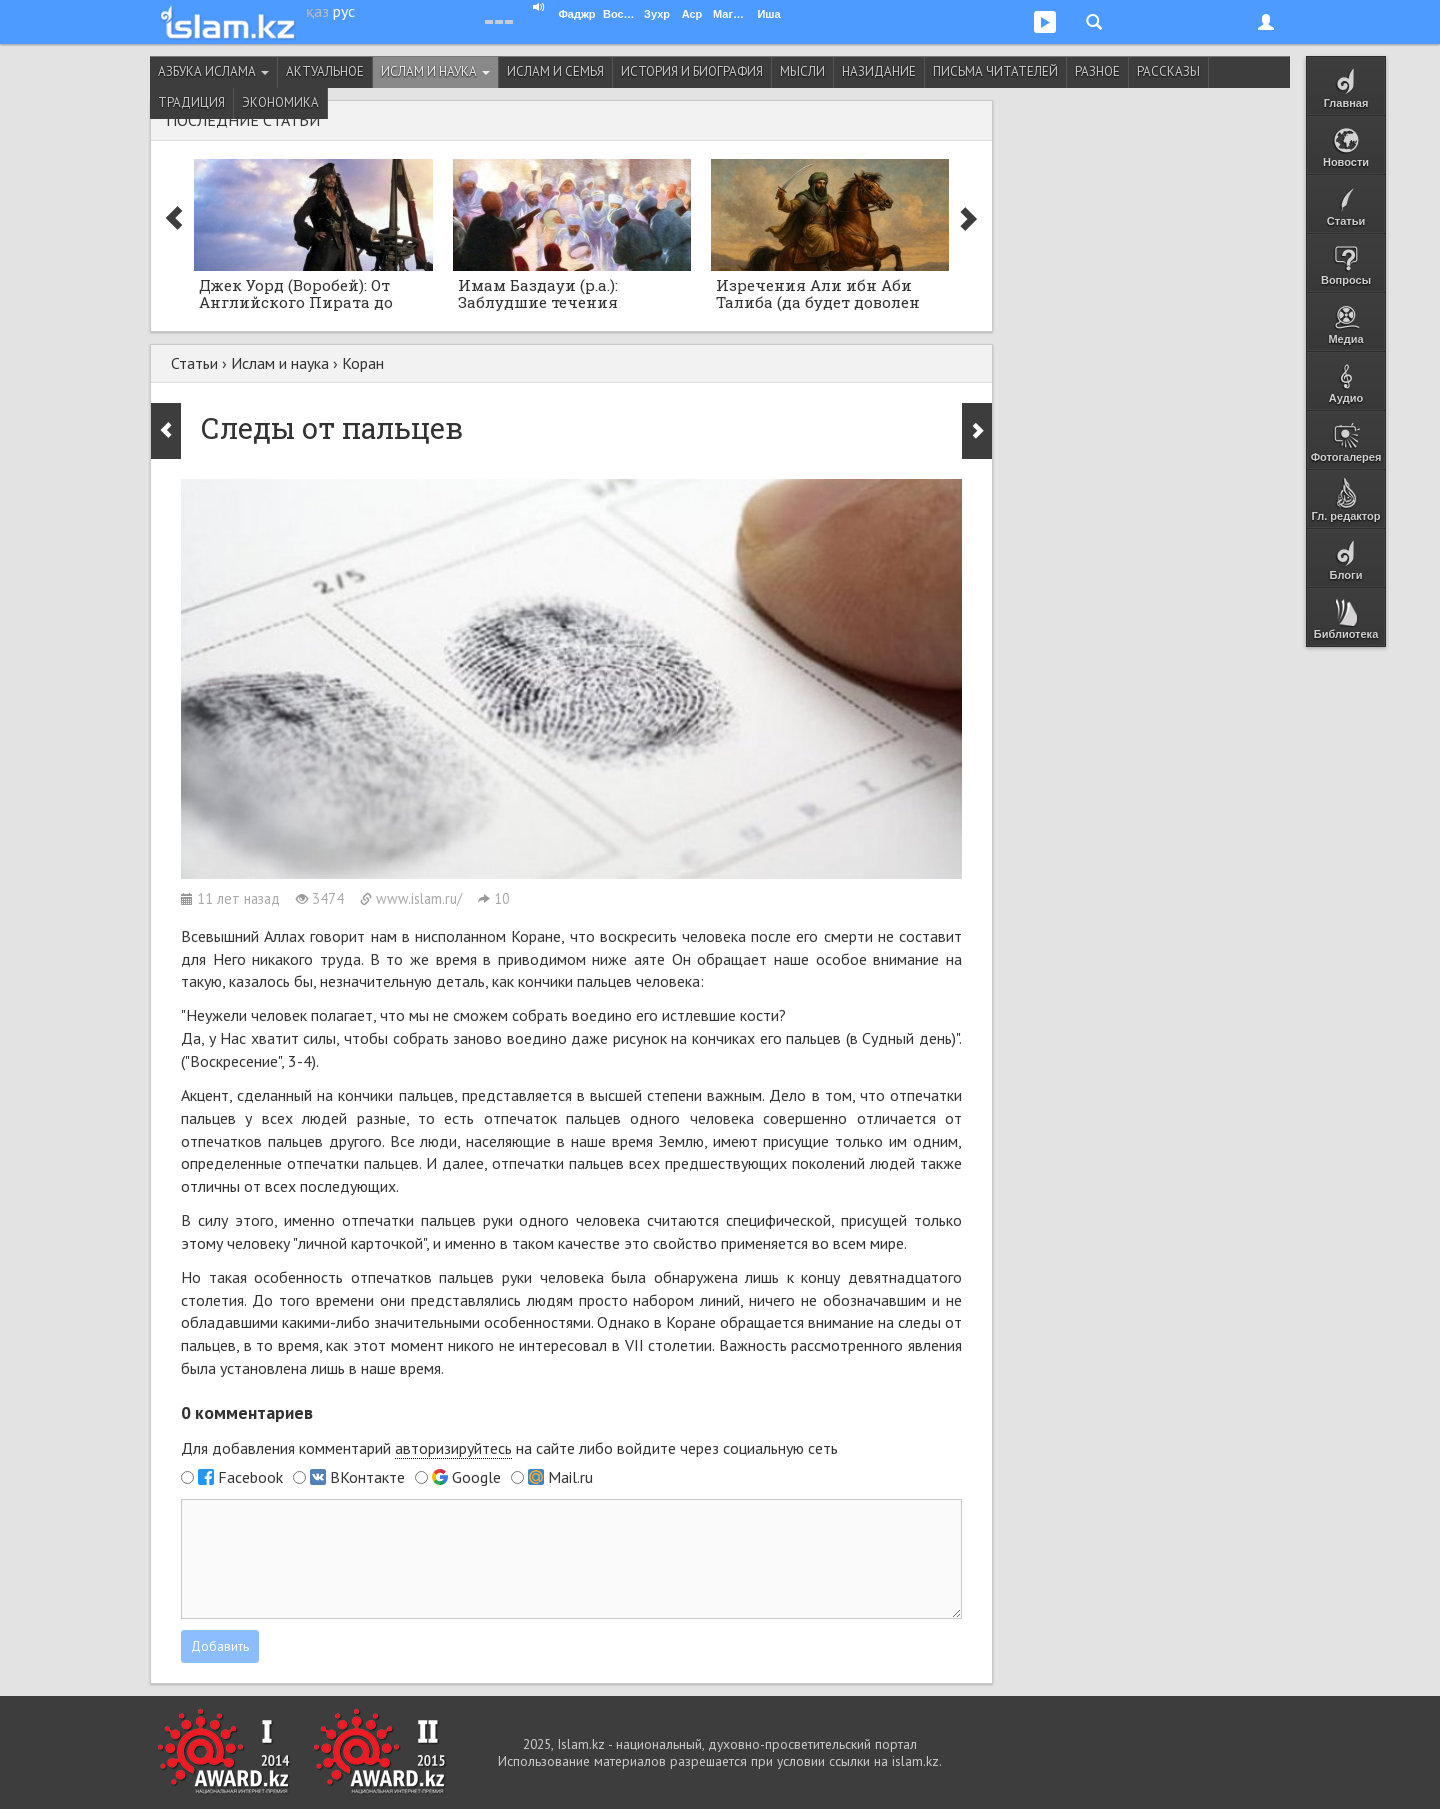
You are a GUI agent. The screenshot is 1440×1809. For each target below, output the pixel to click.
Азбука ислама (213, 71)
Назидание (879, 71)
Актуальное (325, 71)
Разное (1097, 71)
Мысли (802, 71)
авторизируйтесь (453, 1448)
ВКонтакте (367, 1477)
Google (476, 1477)
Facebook (250, 1477)
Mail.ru (570, 1477)
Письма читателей (995, 71)
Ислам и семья (555, 71)
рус (344, 11)
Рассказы (1168, 71)
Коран (363, 363)
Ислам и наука (435, 71)
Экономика (280, 102)
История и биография (692, 71)
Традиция (191, 102)
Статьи (194, 363)
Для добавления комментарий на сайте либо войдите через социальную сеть (509, 1448)
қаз (317, 11)
